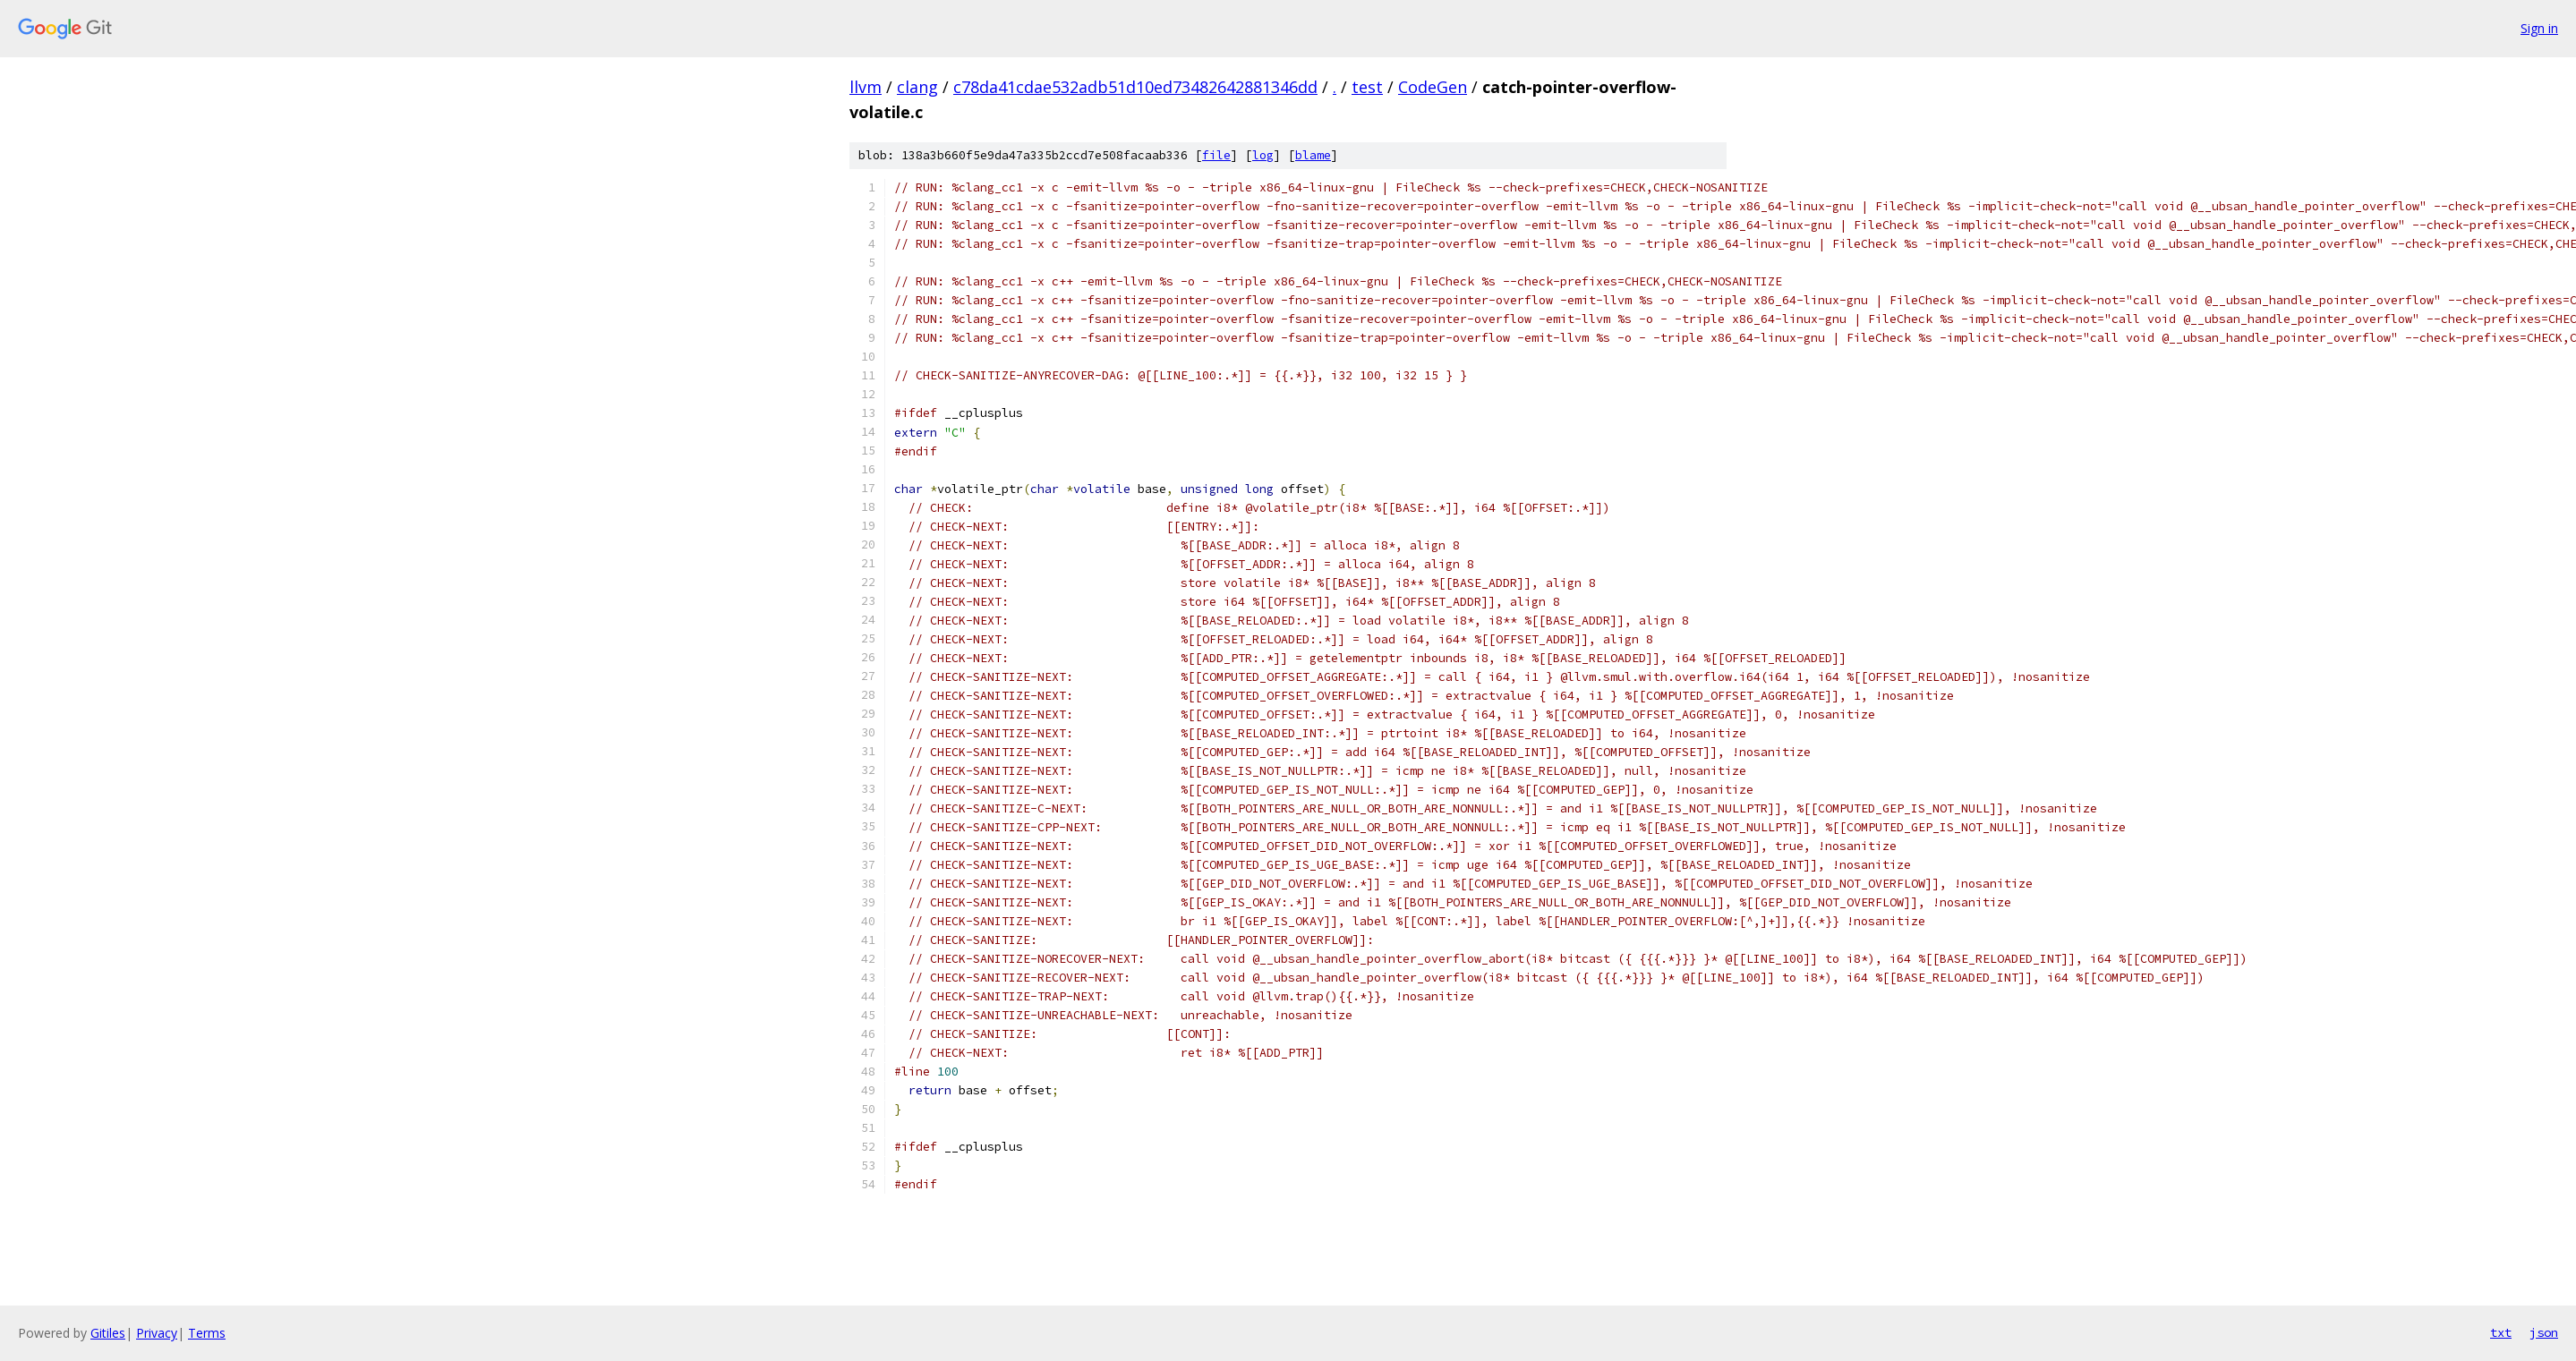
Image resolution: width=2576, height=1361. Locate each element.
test (1367, 87)
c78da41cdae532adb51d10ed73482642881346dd (1135, 87)
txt (2501, 1332)
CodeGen (1432, 87)
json (2543, 1332)
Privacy (156, 1332)
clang (917, 87)
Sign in (2539, 28)
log (1263, 155)
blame (1313, 155)
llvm (865, 87)
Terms (207, 1332)
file (1216, 155)
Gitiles (107, 1332)
